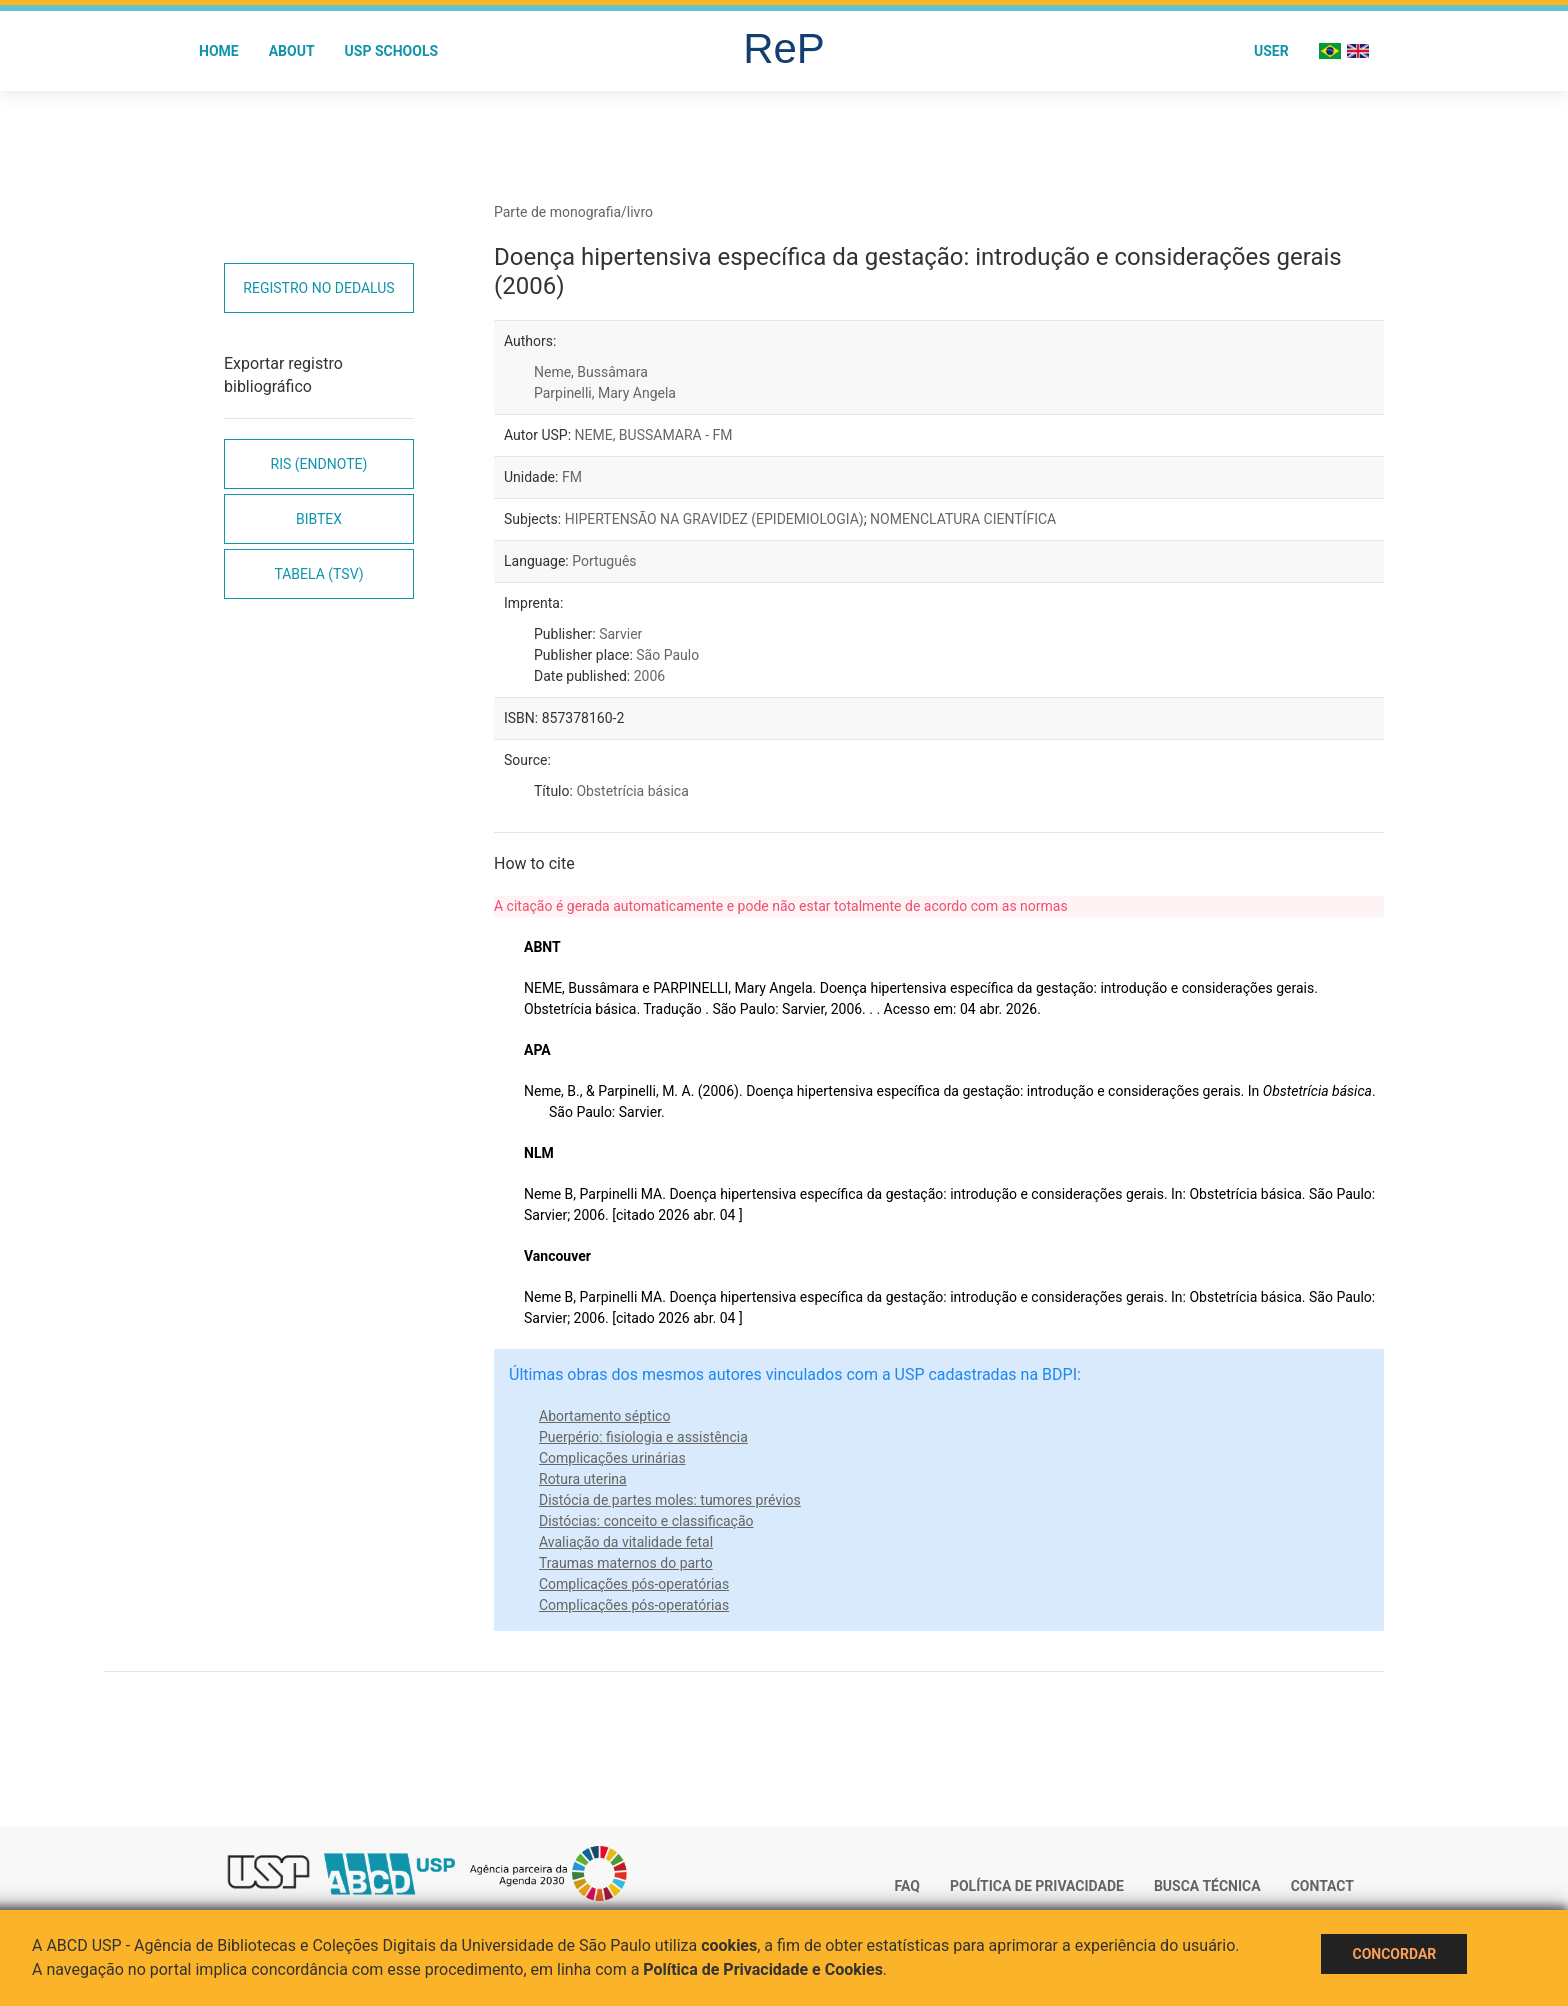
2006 (649, 676)
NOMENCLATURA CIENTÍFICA (963, 519)
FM (572, 477)
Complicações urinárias (612, 1458)
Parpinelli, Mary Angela (605, 393)
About (292, 51)
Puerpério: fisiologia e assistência (643, 1437)
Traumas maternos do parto (626, 1563)
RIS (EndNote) (319, 464)
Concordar (1394, 1954)
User (1271, 51)
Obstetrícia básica (632, 791)
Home (219, 51)
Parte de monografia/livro (573, 212)
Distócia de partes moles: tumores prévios (670, 1500)
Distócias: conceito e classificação (646, 1521)
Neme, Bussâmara (591, 372)
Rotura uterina (583, 1479)
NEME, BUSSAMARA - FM (654, 435)
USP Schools (392, 51)
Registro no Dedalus (318, 288)
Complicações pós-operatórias (634, 1584)
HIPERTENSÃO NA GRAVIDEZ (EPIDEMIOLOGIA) (714, 519)
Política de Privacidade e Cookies (763, 1969)
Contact (1322, 1886)
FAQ (907, 1886)
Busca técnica (1207, 1886)
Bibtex (319, 519)
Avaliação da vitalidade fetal (626, 1542)
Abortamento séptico (604, 1416)
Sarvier (620, 634)
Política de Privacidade (1037, 1886)
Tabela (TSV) (318, 574)
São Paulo (667, 655)
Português (604, 561)
